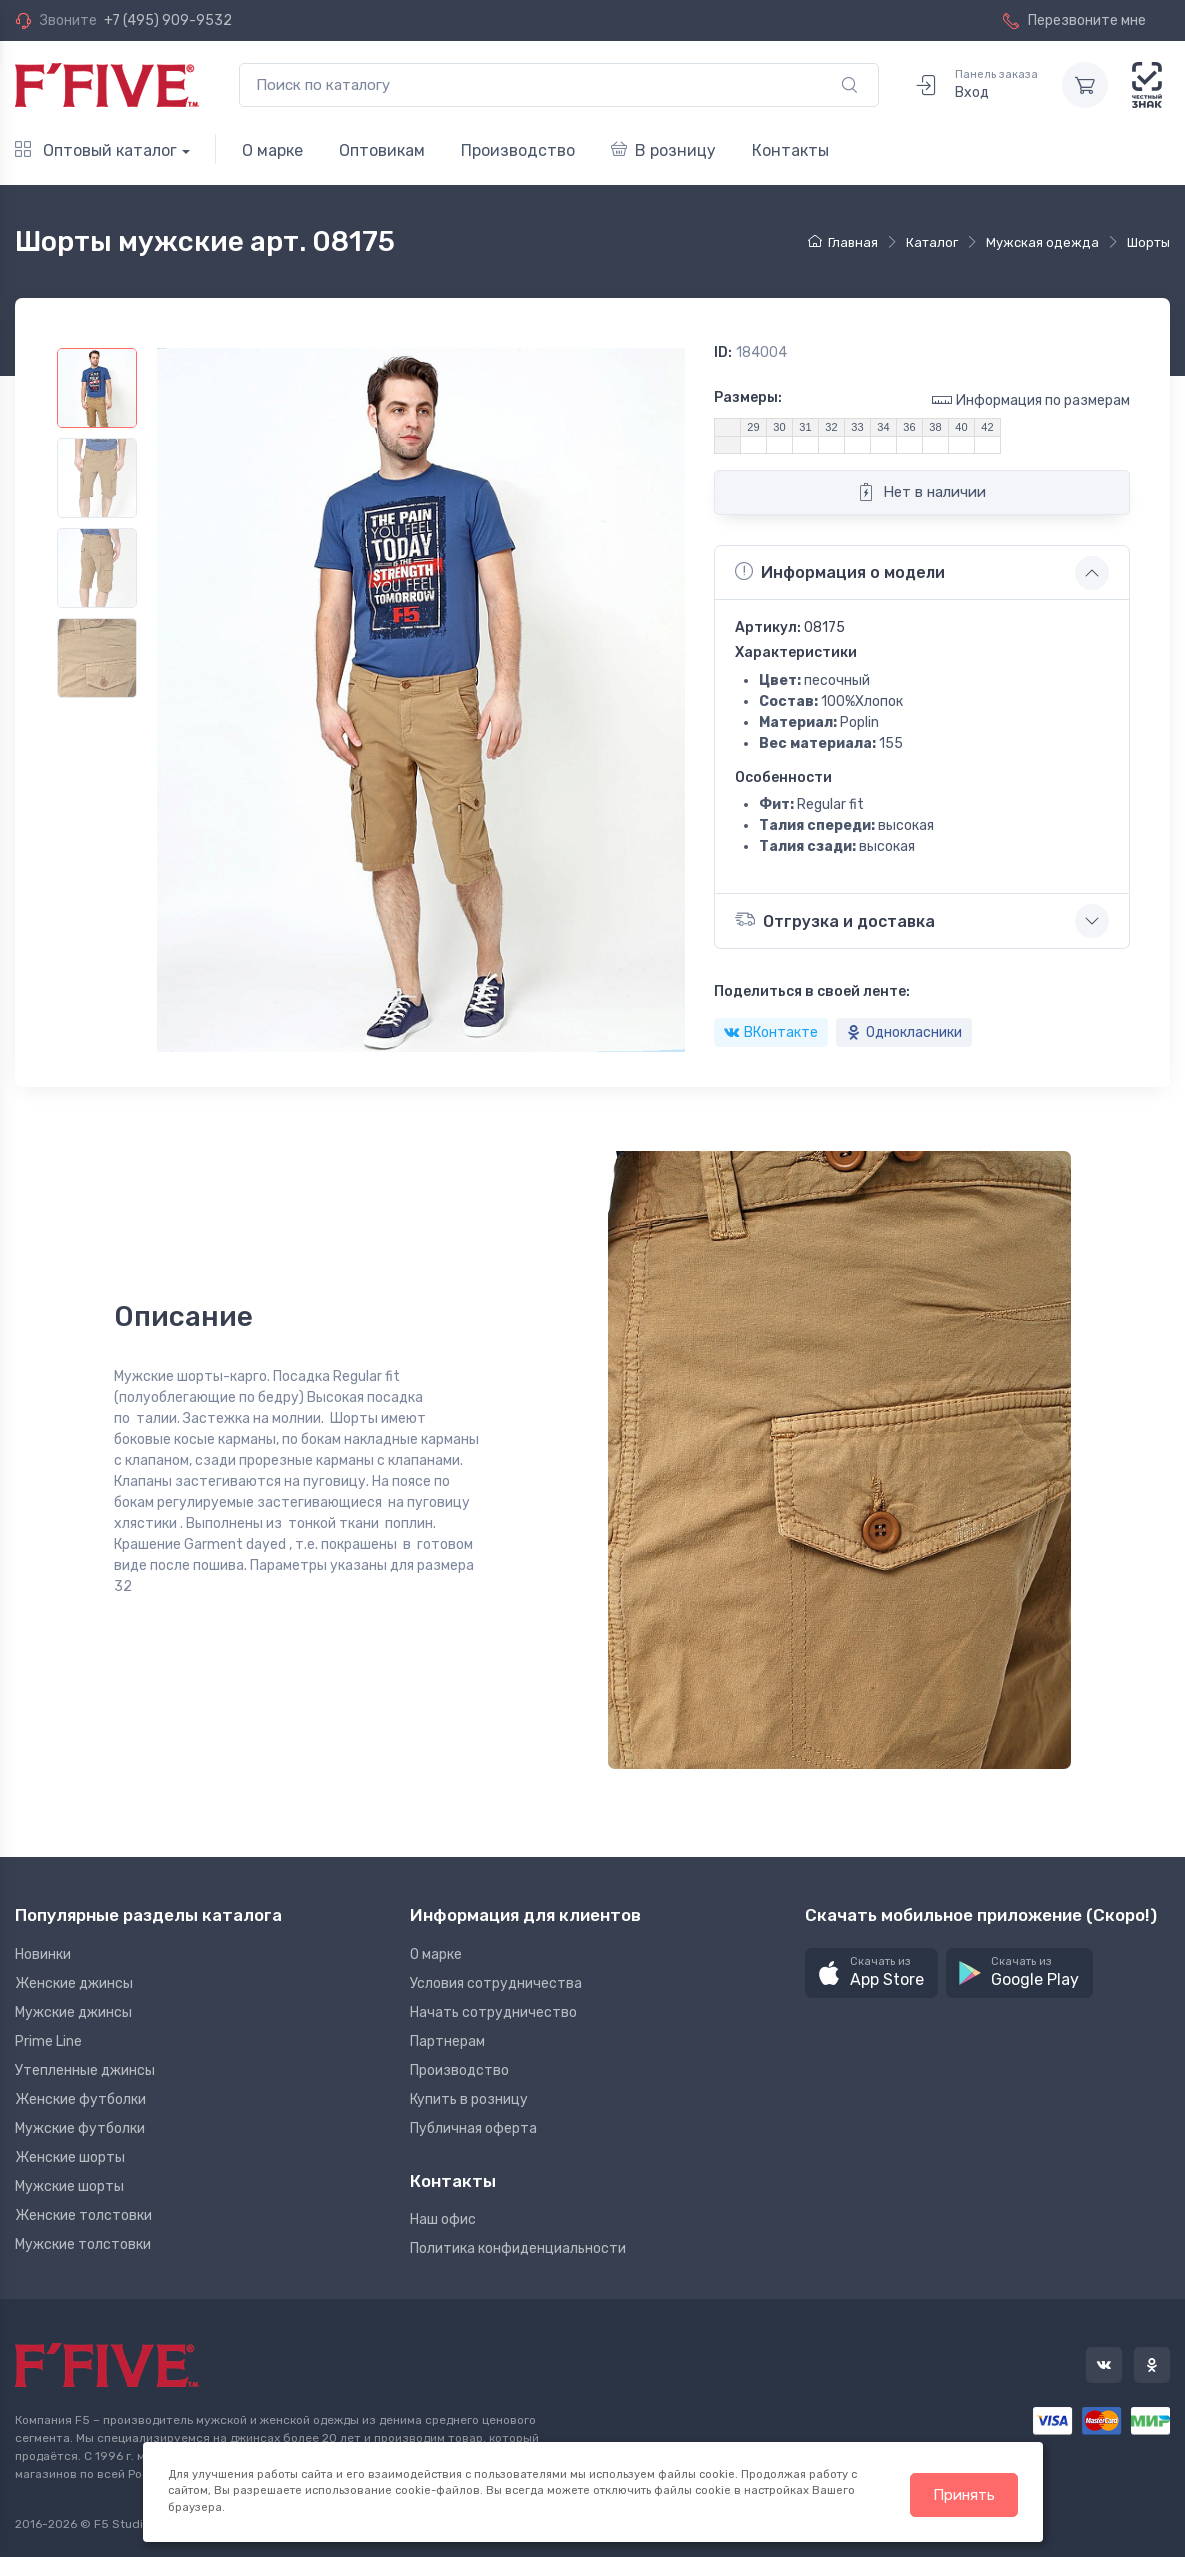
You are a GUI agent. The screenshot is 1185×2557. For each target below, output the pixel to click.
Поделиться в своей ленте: (812, 991)
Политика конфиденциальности (518, 2248)
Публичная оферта (473, 2128)
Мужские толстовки (83, 2244)
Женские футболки (80, 2099)
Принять (964, 2495)
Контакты (790, 150)
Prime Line (48, 2041)
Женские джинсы (74, 1983)
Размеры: (748, 397)
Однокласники (904, 1032)
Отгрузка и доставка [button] (835, 919)
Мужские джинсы (73, 2012)
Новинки (43, 1954)
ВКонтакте (771, 1032)
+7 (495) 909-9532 (168, 20)
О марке (272, 150)
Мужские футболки (80, 2128)
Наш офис (443, 2219)
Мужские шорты (69, 2186)
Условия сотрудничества (496, 1983)
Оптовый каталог (96, 150)
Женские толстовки (83, 2215)
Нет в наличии (921, 492)
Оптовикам (382, 150)
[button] (871, 1973)
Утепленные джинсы (85, 2070)
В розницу (663, 150)
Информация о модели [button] (840, 572)
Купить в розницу (469, 2099)
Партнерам (447, 2041)
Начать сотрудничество (493, 2012)
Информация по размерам (1031, 399)
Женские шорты (70, 2157)
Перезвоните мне (1074, 20)
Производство (518, 150)
